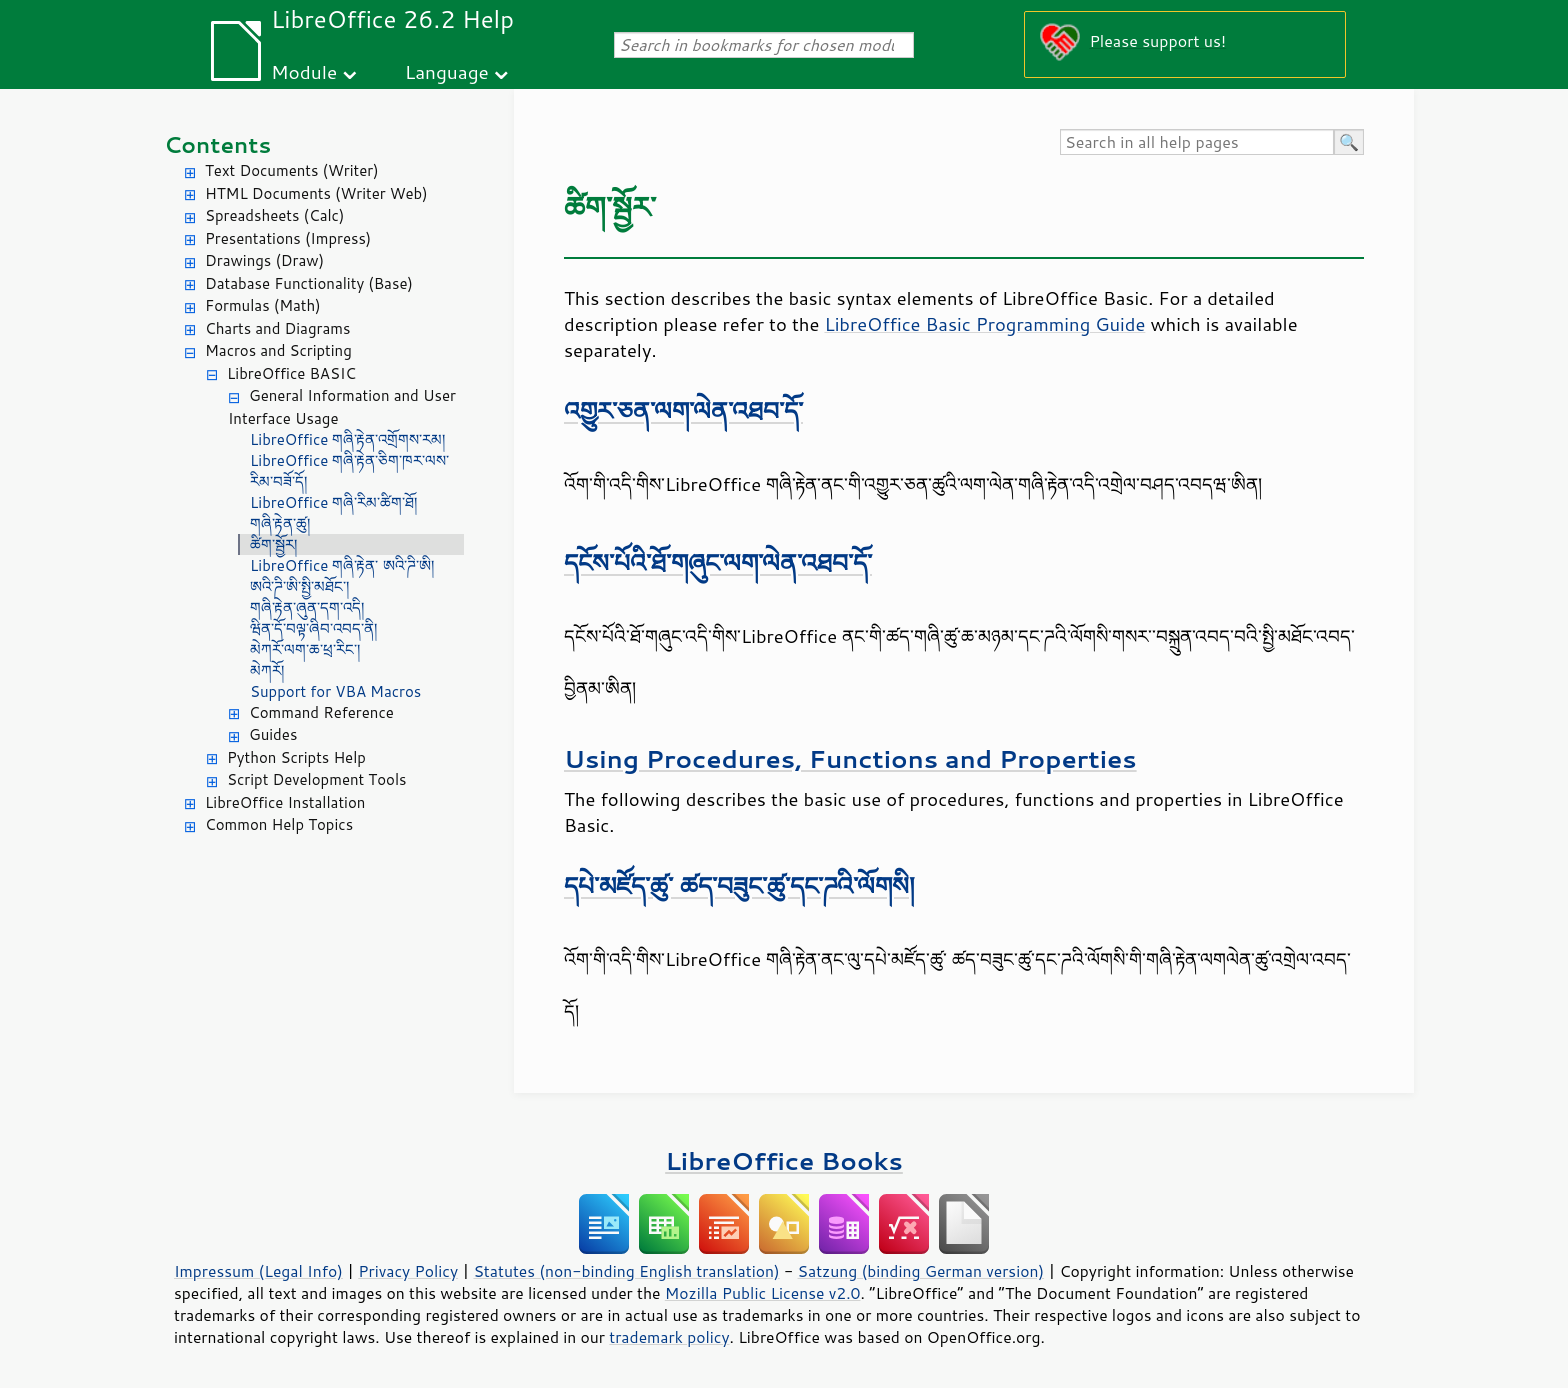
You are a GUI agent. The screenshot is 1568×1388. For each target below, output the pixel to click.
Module (304, 71)
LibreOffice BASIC (291, 373)
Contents (217, 144)
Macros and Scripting (278, 350)
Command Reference (321, 712)
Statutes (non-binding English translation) (626, 1271)
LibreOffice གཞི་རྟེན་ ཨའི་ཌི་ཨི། (342, 565)
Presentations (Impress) (288, 238)
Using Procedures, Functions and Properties (850, 758)
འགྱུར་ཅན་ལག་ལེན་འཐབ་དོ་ (683, 410)
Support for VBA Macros (335, 691)
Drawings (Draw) (264, 260)
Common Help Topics (279, 824)
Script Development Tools (317, 779)
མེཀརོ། (267, 670)
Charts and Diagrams (277, 328)
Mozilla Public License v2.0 (763, 1293)
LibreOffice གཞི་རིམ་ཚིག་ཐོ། (333, 502)
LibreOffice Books (784, 1160)
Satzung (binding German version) (921, 1271)
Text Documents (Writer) (292, 170)
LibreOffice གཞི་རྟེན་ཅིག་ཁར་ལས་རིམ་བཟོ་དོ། (349, 471)
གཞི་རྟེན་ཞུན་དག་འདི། (307, 607)
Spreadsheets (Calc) (274, 215)
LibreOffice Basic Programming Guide (984, 324)
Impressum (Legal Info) (258, 1271)
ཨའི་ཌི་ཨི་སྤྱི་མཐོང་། (299, 586)
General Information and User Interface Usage (342, 407)
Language (447, 71)
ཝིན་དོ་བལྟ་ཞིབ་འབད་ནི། (313, 628)
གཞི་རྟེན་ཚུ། (280, 523)
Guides (273, 734)
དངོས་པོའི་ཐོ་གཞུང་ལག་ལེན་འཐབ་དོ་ (718, 562)
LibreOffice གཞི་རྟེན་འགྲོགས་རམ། (347, 439)
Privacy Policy (408, 1271)
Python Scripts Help (296, 757)
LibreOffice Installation (285, 802)
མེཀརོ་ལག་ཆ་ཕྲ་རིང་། (305, 649)
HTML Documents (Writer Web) (316, 193)
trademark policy (669, 1337)
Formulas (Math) (263, 305)
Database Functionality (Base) (309, 283)
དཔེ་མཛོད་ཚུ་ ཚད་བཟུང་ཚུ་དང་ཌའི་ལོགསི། (739, 885)
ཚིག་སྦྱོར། (273, 544)
